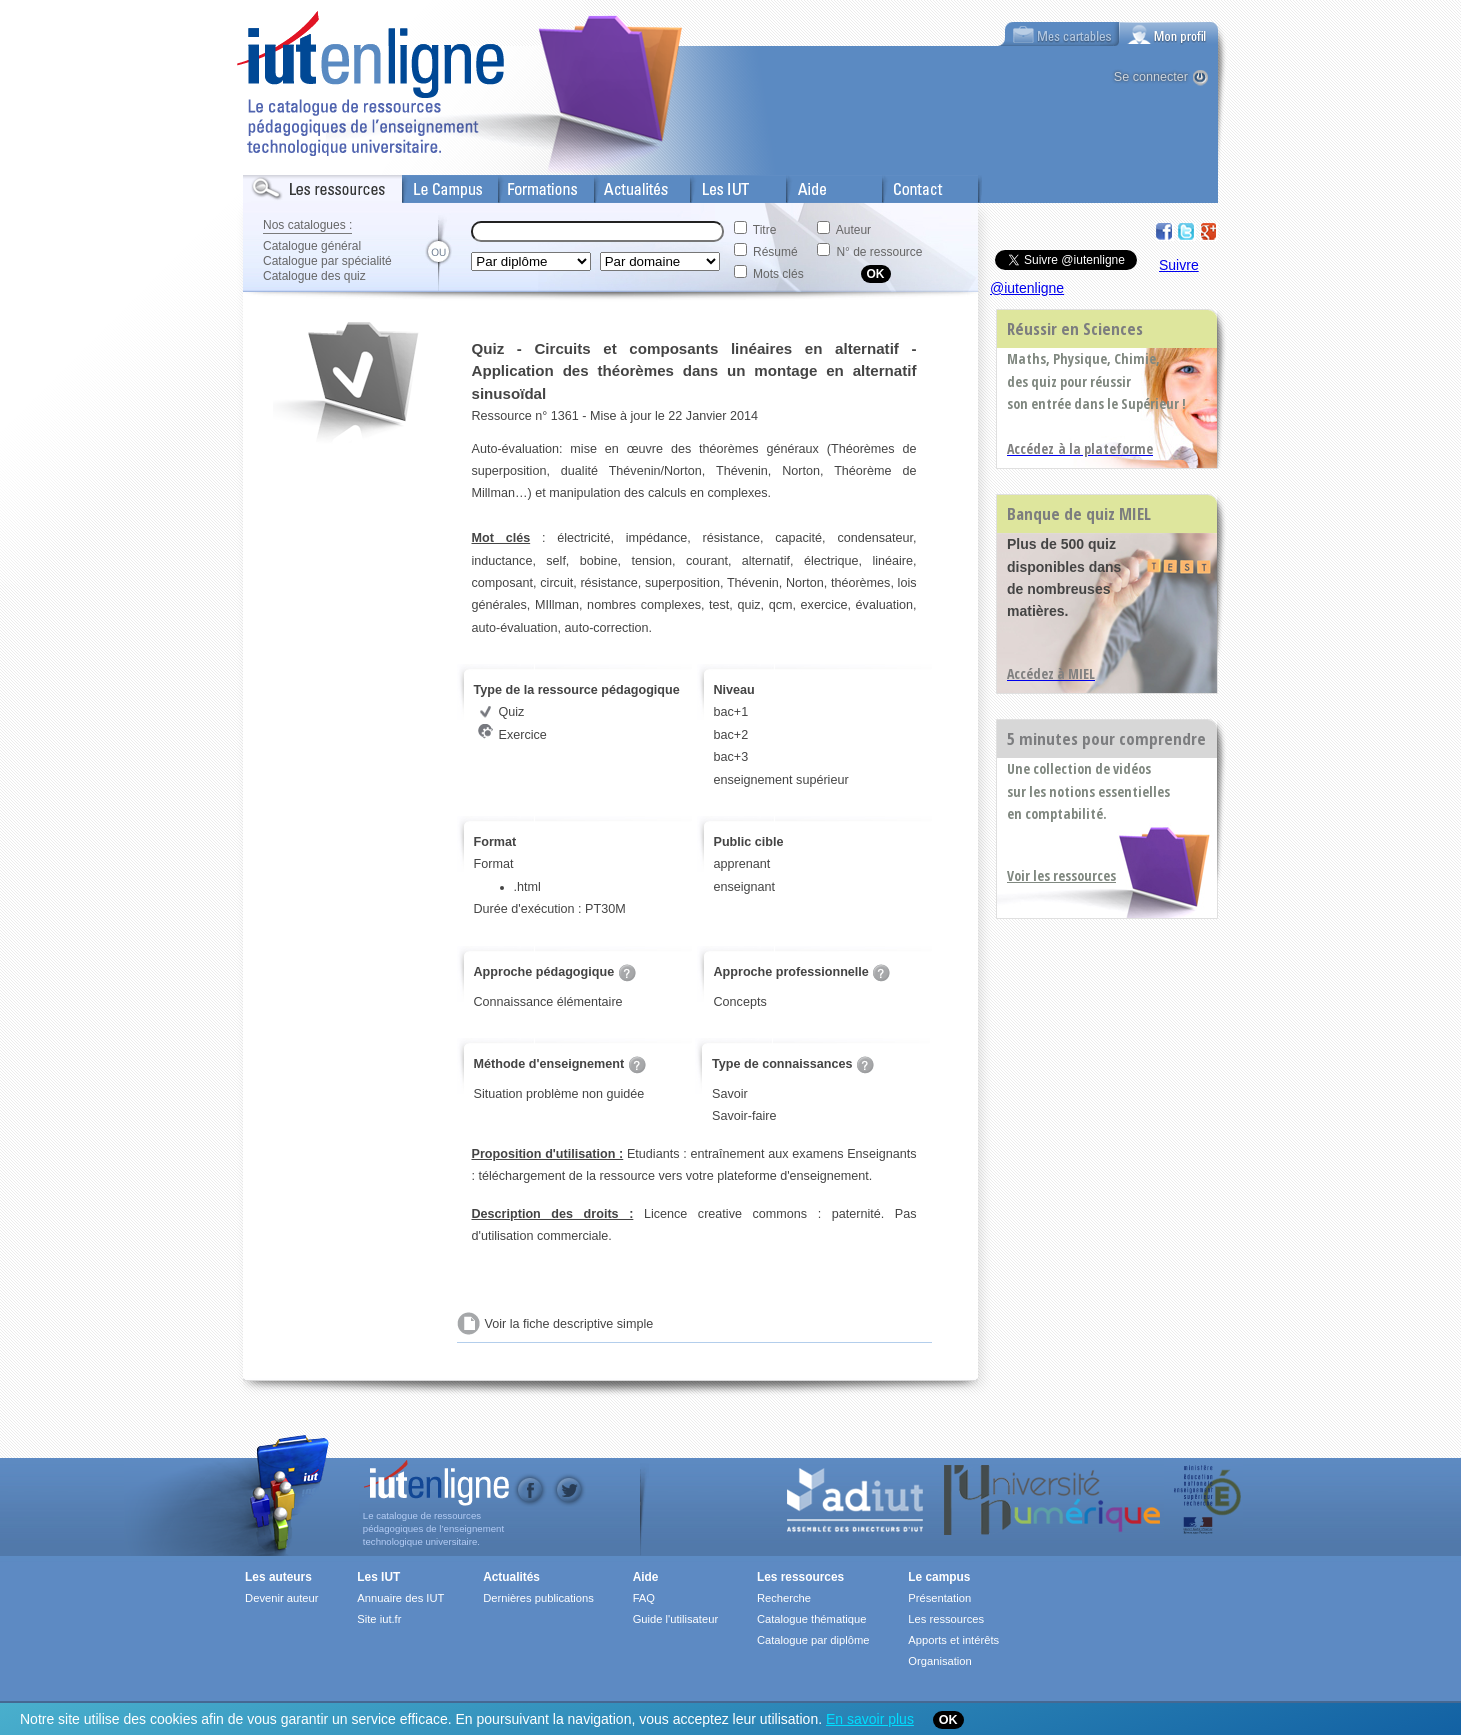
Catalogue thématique (811, 1619)
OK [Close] (948, 1720)
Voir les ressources (1061, 875)
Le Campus (436, 185)
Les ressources (800, 1577)
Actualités (622, 185)
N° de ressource (879, 252)
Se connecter (1151, 77)
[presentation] (1169, 34)
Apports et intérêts (953, 1640)
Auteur (853, 230)
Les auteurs (278, 1577)
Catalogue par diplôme (813, 1640)
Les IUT (714, 185)
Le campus (939, 1577)
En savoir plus (870, 1719)
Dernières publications (538, 1598)
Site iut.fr (379, 1619)
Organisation (939, 1661)
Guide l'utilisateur (675, 1619)
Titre (765, 230)
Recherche (784, 1598)
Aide (800, 185)
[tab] (1169, 34)
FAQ (644, 1598)
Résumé (775, 252)
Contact (905, 185)
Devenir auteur (281, 1598)
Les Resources (287, 185)
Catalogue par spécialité (327, 261)
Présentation (939, 1598)
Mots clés (778, 274)
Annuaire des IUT (400, 1598)
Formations (531, 185)
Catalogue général (312, 246)
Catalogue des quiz (314, 276)
